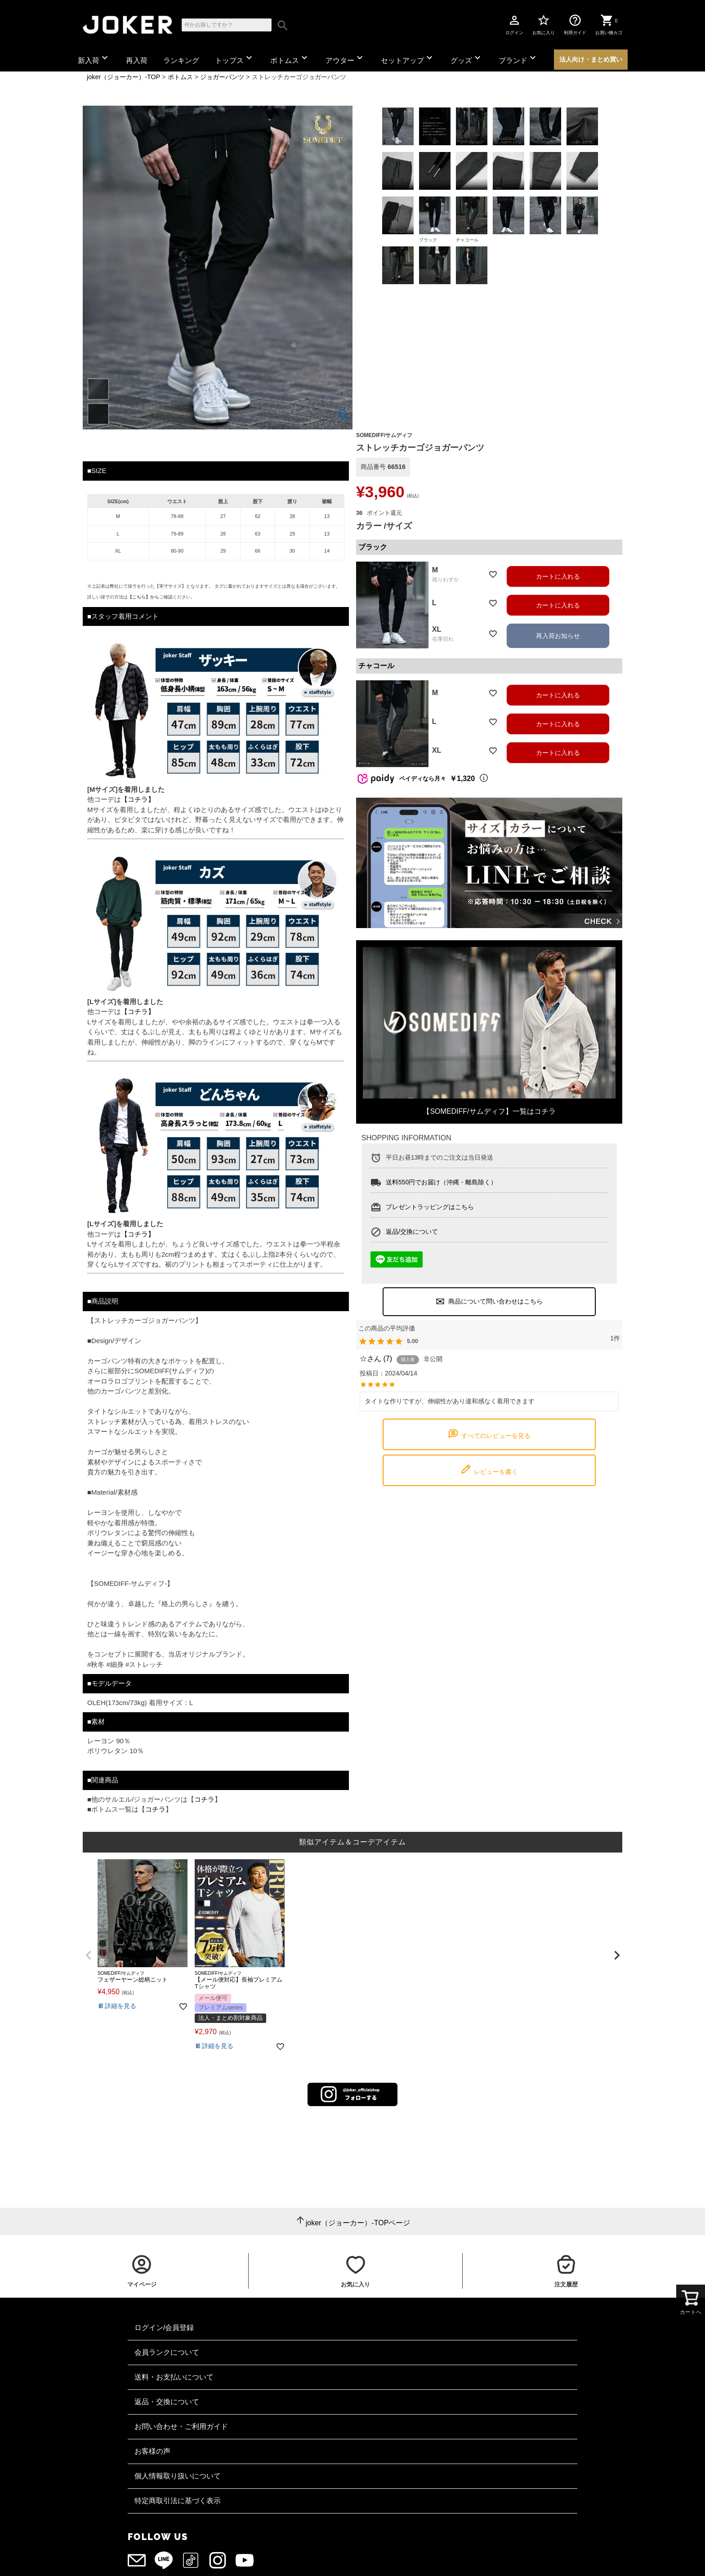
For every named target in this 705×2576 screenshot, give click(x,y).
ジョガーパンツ (222, 76)
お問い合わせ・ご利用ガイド (181, 2426)
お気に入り (543, 24)
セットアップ (408, 58)
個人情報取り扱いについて (177, 2476)
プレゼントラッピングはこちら (430, 1206)
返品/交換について (412, 1231)
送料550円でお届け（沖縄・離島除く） (441, 1182)
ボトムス (290, 58)
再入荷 (136, 60)
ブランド (518, 58)
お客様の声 (152, 2451)
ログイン (514, 24)
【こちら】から (143, 596)
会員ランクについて (166, 2352)
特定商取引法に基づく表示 (177, 2501)
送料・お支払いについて (174, 2377)
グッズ (467, 58)
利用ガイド (575, 24)
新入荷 (94, 58)
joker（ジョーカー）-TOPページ (358, 2223)
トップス (234, 58)
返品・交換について (166, 2402)
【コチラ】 (138, 799)
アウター (345, 58)
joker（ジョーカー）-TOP (123, 76)
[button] (88, 1955)
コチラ (204, 1799)
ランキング (181, 60)
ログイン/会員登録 (164, 2327)
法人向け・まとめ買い (590, 59)
